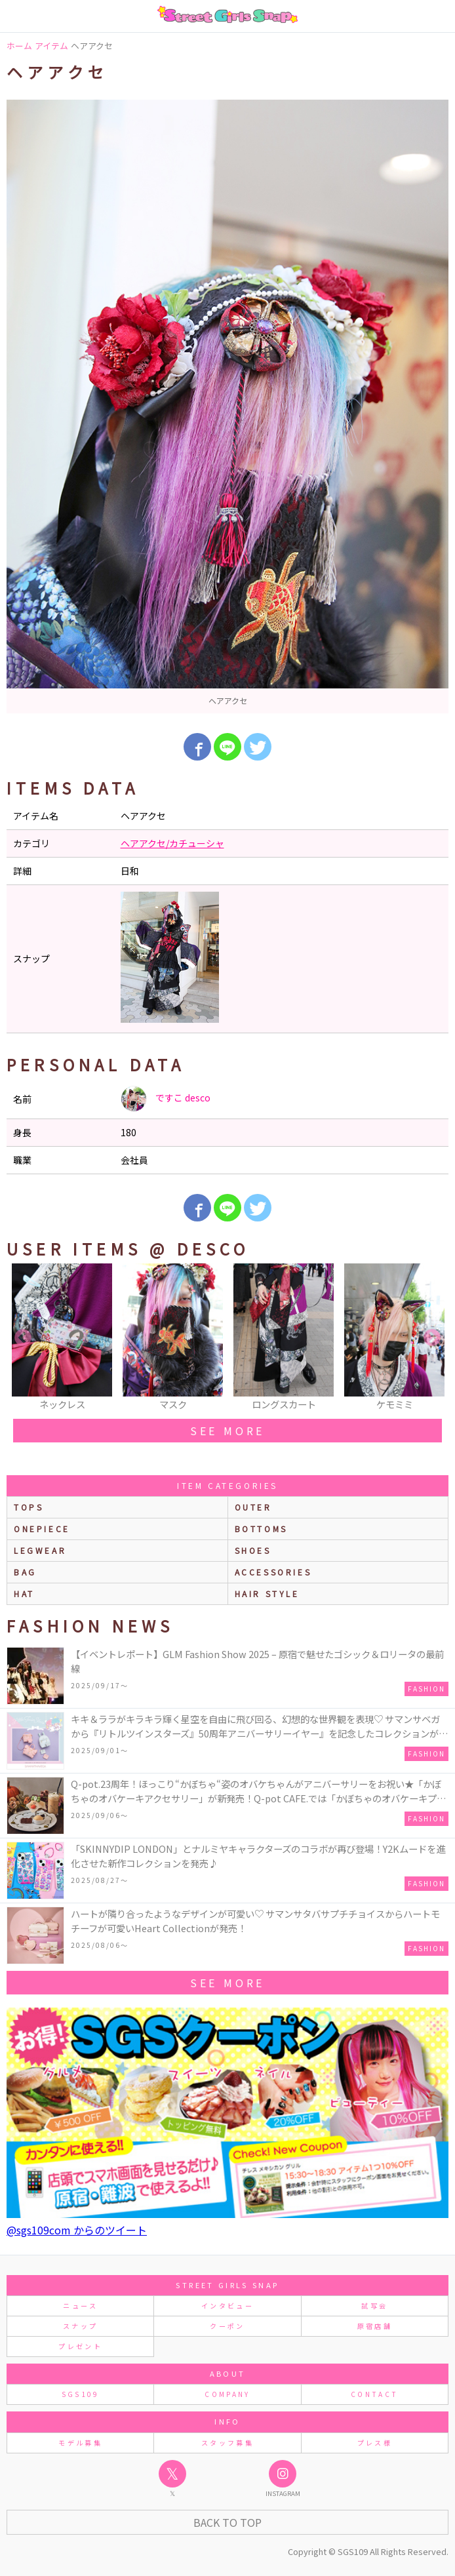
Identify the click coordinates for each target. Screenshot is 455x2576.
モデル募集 (80, 2442)
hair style (267, 1593)
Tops (28, 1507)
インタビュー (227, 2305)
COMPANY (227, 2394)
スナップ (80, 2326)
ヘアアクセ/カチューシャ (172, 843)
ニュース (80, 2305)
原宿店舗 (374, 2326)
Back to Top (227, 2522)
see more (227, 1430)
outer (253, 1507)
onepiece (42, 1528)
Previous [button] (23, 1338)
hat (24, 1593)
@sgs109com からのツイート (77, 2230)
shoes (253, 1550)
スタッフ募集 (227, 2442)
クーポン (227, 2326)
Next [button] (432, 1338)
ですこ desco (165, 1099)
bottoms (261, 1528)
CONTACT (375, 2394)
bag (25, 1571)
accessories (273, 1571)
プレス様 (374, 2442)
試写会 (374, 2305)
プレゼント (80, 2346)
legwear (40, 1550)
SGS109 (81, 2394)
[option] (227, 406)
